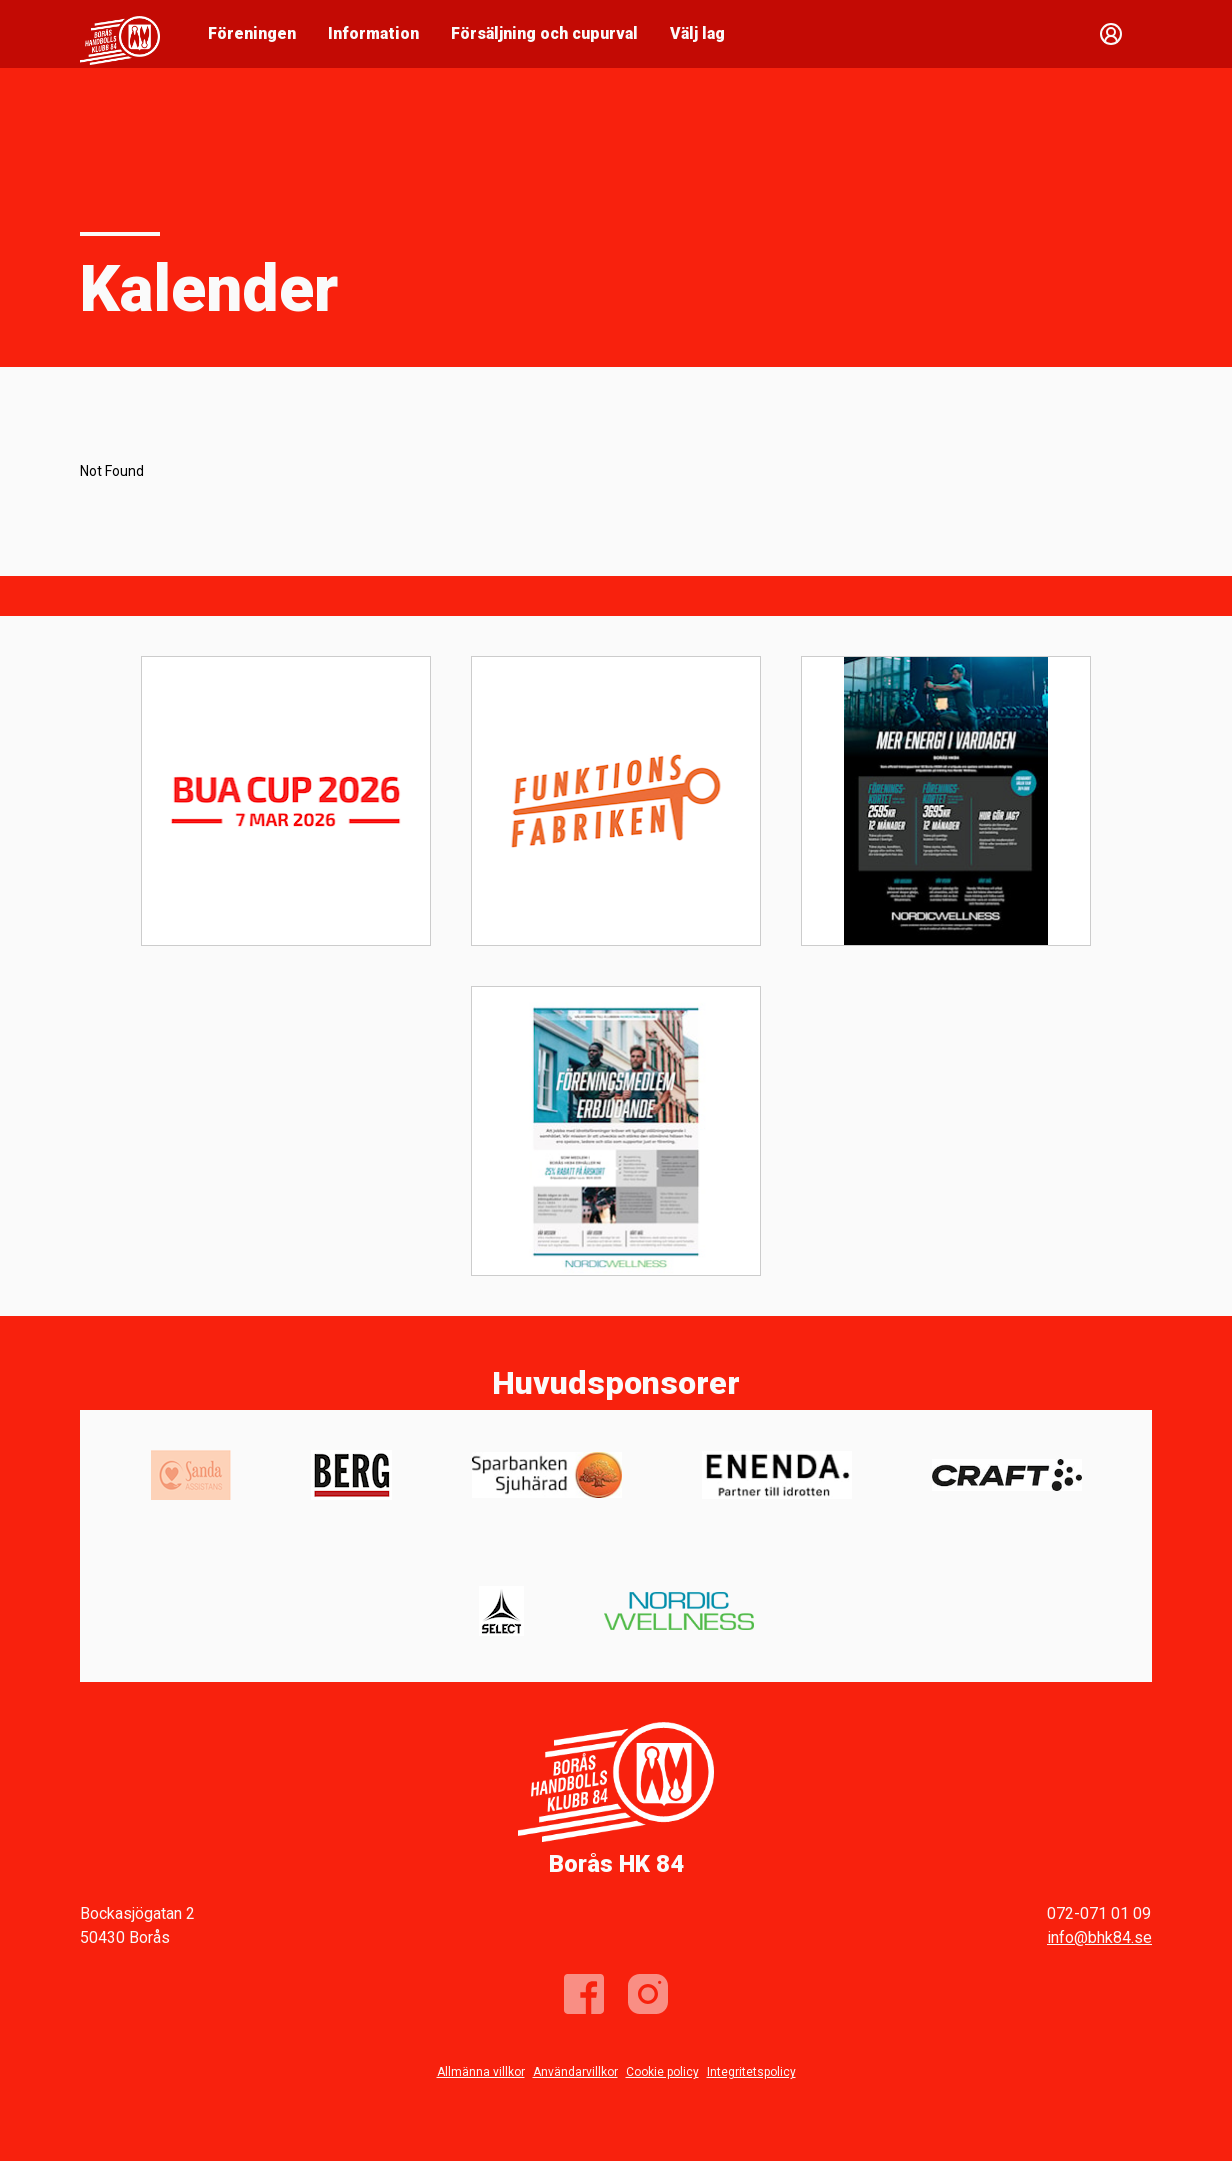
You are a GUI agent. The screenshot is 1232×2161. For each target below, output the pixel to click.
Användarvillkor (575, 2072)
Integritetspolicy (751, 2072)
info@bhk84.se (1099, 1937)
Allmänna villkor (481, 2072)
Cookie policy (662, 2072)
